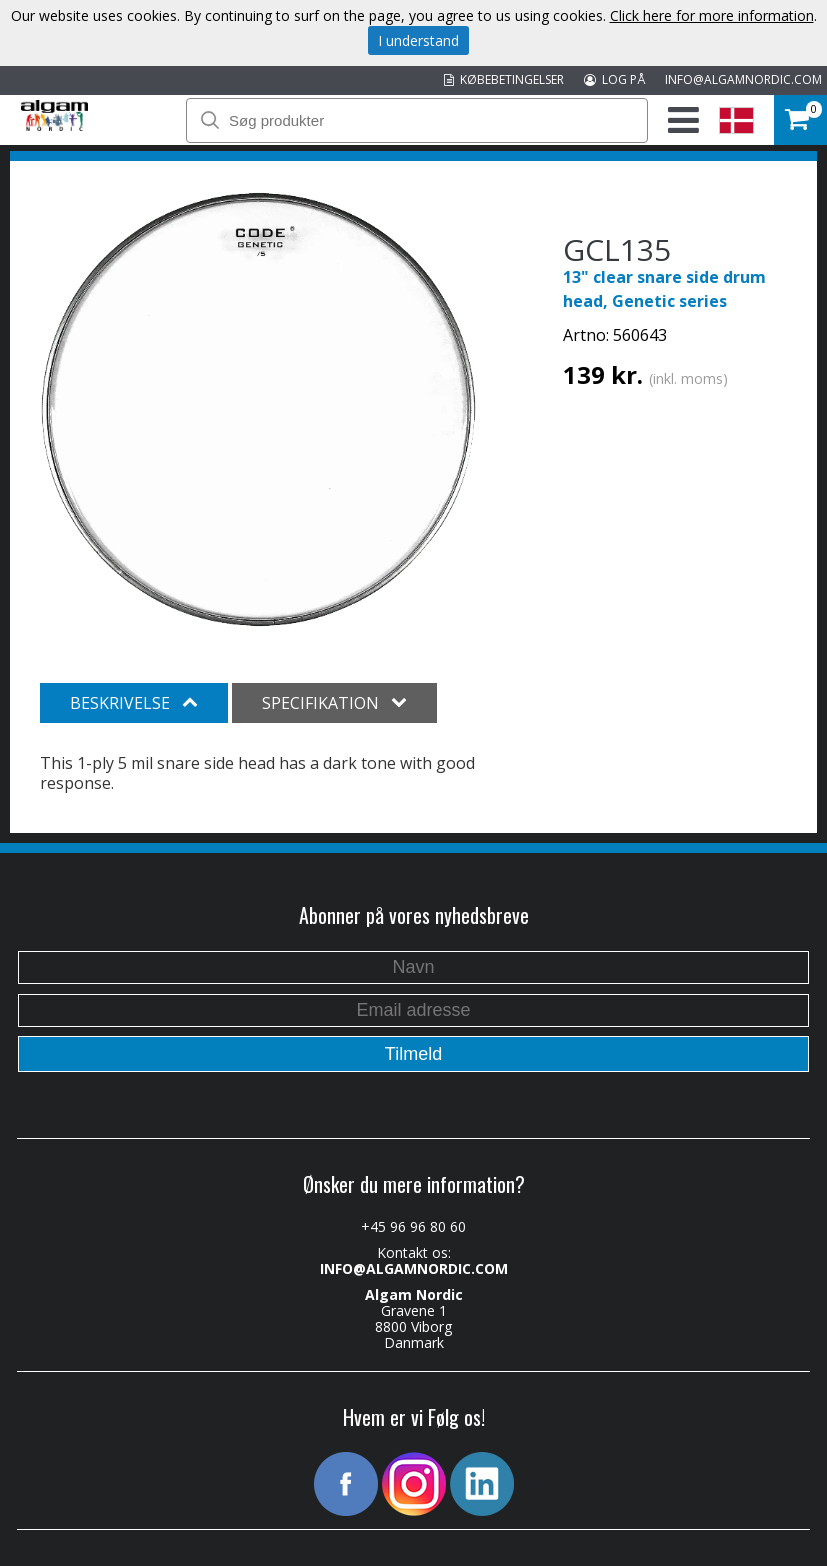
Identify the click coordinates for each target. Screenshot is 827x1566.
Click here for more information (712, 15)
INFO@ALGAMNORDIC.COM (743, 79)
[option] (258, 409)
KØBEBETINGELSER (504, 79)
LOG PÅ (614, 79)
